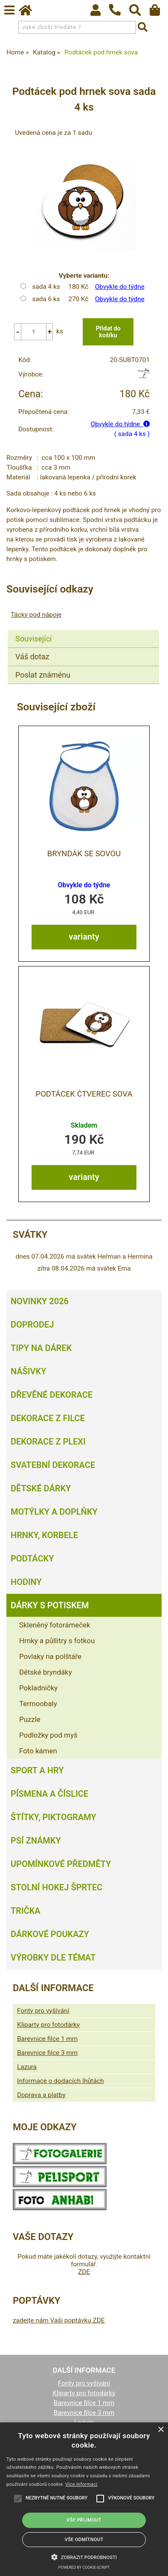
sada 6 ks (46, 299)
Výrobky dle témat (53, 1957)
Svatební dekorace (53, 1465)
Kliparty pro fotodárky (48, 2025)
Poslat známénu (42, 674)
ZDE (84, 2272)
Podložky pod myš (48, 1735)
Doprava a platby (41, 2095)
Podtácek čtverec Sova (84, 1094)
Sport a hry (37, 1770)
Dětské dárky (41, 1488)
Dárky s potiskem (50, 1605)
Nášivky (28, 1371)
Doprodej (32, 1324)
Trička (26, 1911)
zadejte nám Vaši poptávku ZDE (59, 2320)
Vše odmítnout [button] (83, 2539)
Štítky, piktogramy (53, 1817)
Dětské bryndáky (45, 1672)
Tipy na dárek (41, 1348)
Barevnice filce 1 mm (47, 2039)
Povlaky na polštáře (50, 1656)
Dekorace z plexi (48, 1441)
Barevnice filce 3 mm (47, 2053)
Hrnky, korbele (44, 1535)
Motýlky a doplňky (54, 1512)
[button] (84, 2556)
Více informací (81, 2484)
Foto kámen (38, 1751)
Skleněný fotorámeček (54, 1625)
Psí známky (36, 1840)
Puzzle (30, 1719)
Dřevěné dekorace (52, 1395)
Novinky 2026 (40, 1301)
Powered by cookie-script (84, 2567)
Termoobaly (38, 1703)
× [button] (160, 2430)
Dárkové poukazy (50, 1934)
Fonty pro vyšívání (43, 2011)
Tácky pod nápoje (36, 614)
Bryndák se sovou (84, 853)
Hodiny (26, 1582)
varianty (84, 937)
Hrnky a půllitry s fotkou (57, 1640)
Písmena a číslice (49, 1794)
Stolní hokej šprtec (56, 1887)
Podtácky (32, 1558)
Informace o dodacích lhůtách (60, 2081)
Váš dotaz (32, 656)
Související (33, 638)
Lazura (27, 2067)
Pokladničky (38, 1688)
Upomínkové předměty (61, 1864)
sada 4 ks (46, 287)
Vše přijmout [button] (84, 2520)
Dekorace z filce (48, 1418)
